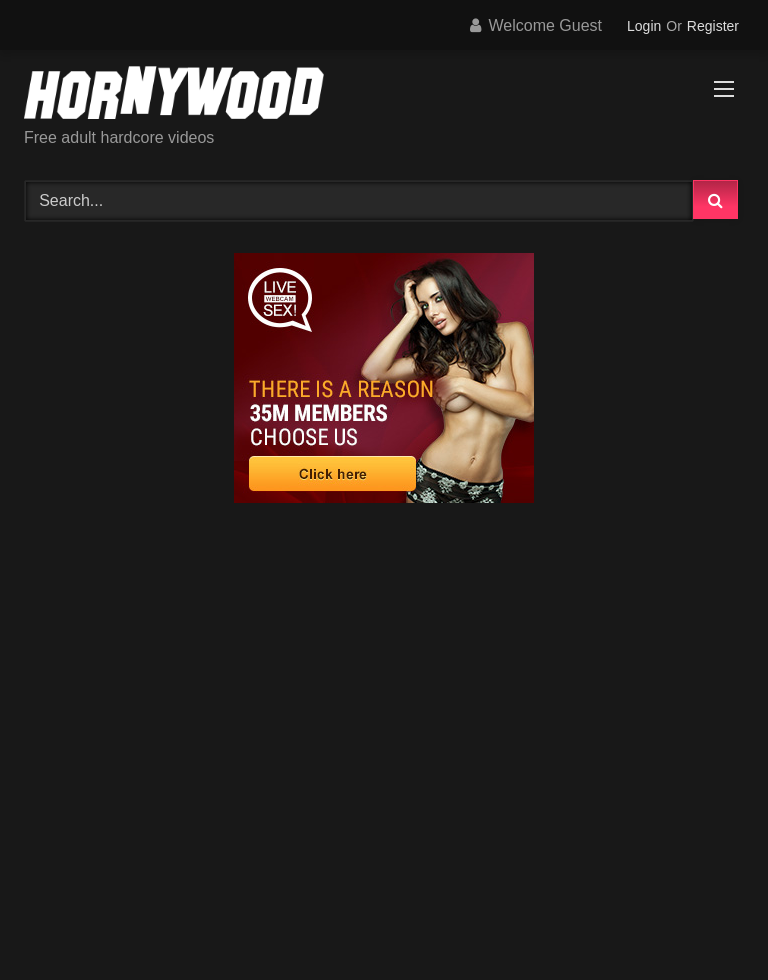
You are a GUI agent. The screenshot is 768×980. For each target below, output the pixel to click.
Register (713, 26)
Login (644, 26)
